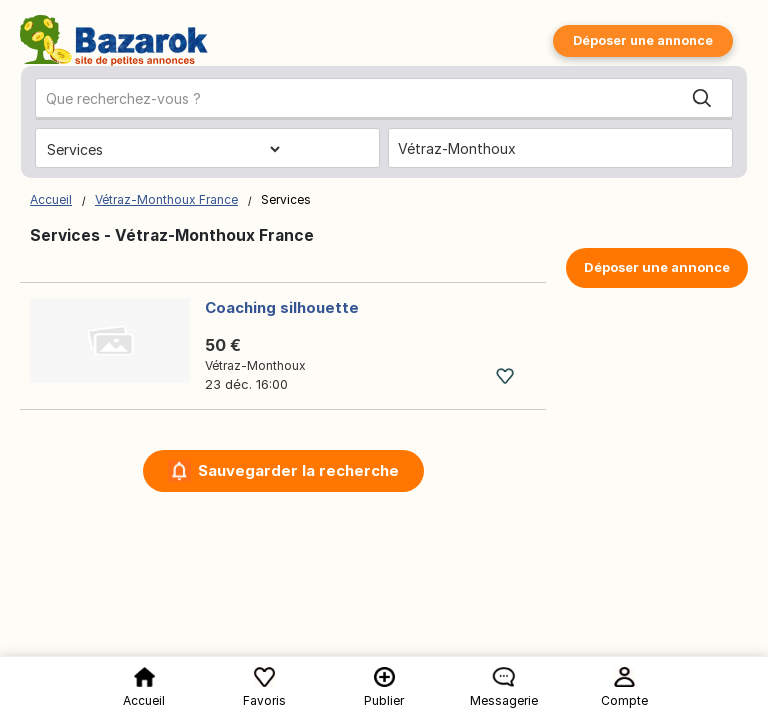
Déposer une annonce (643, 40)
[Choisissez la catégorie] (163, 149)
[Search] (702, 99)
